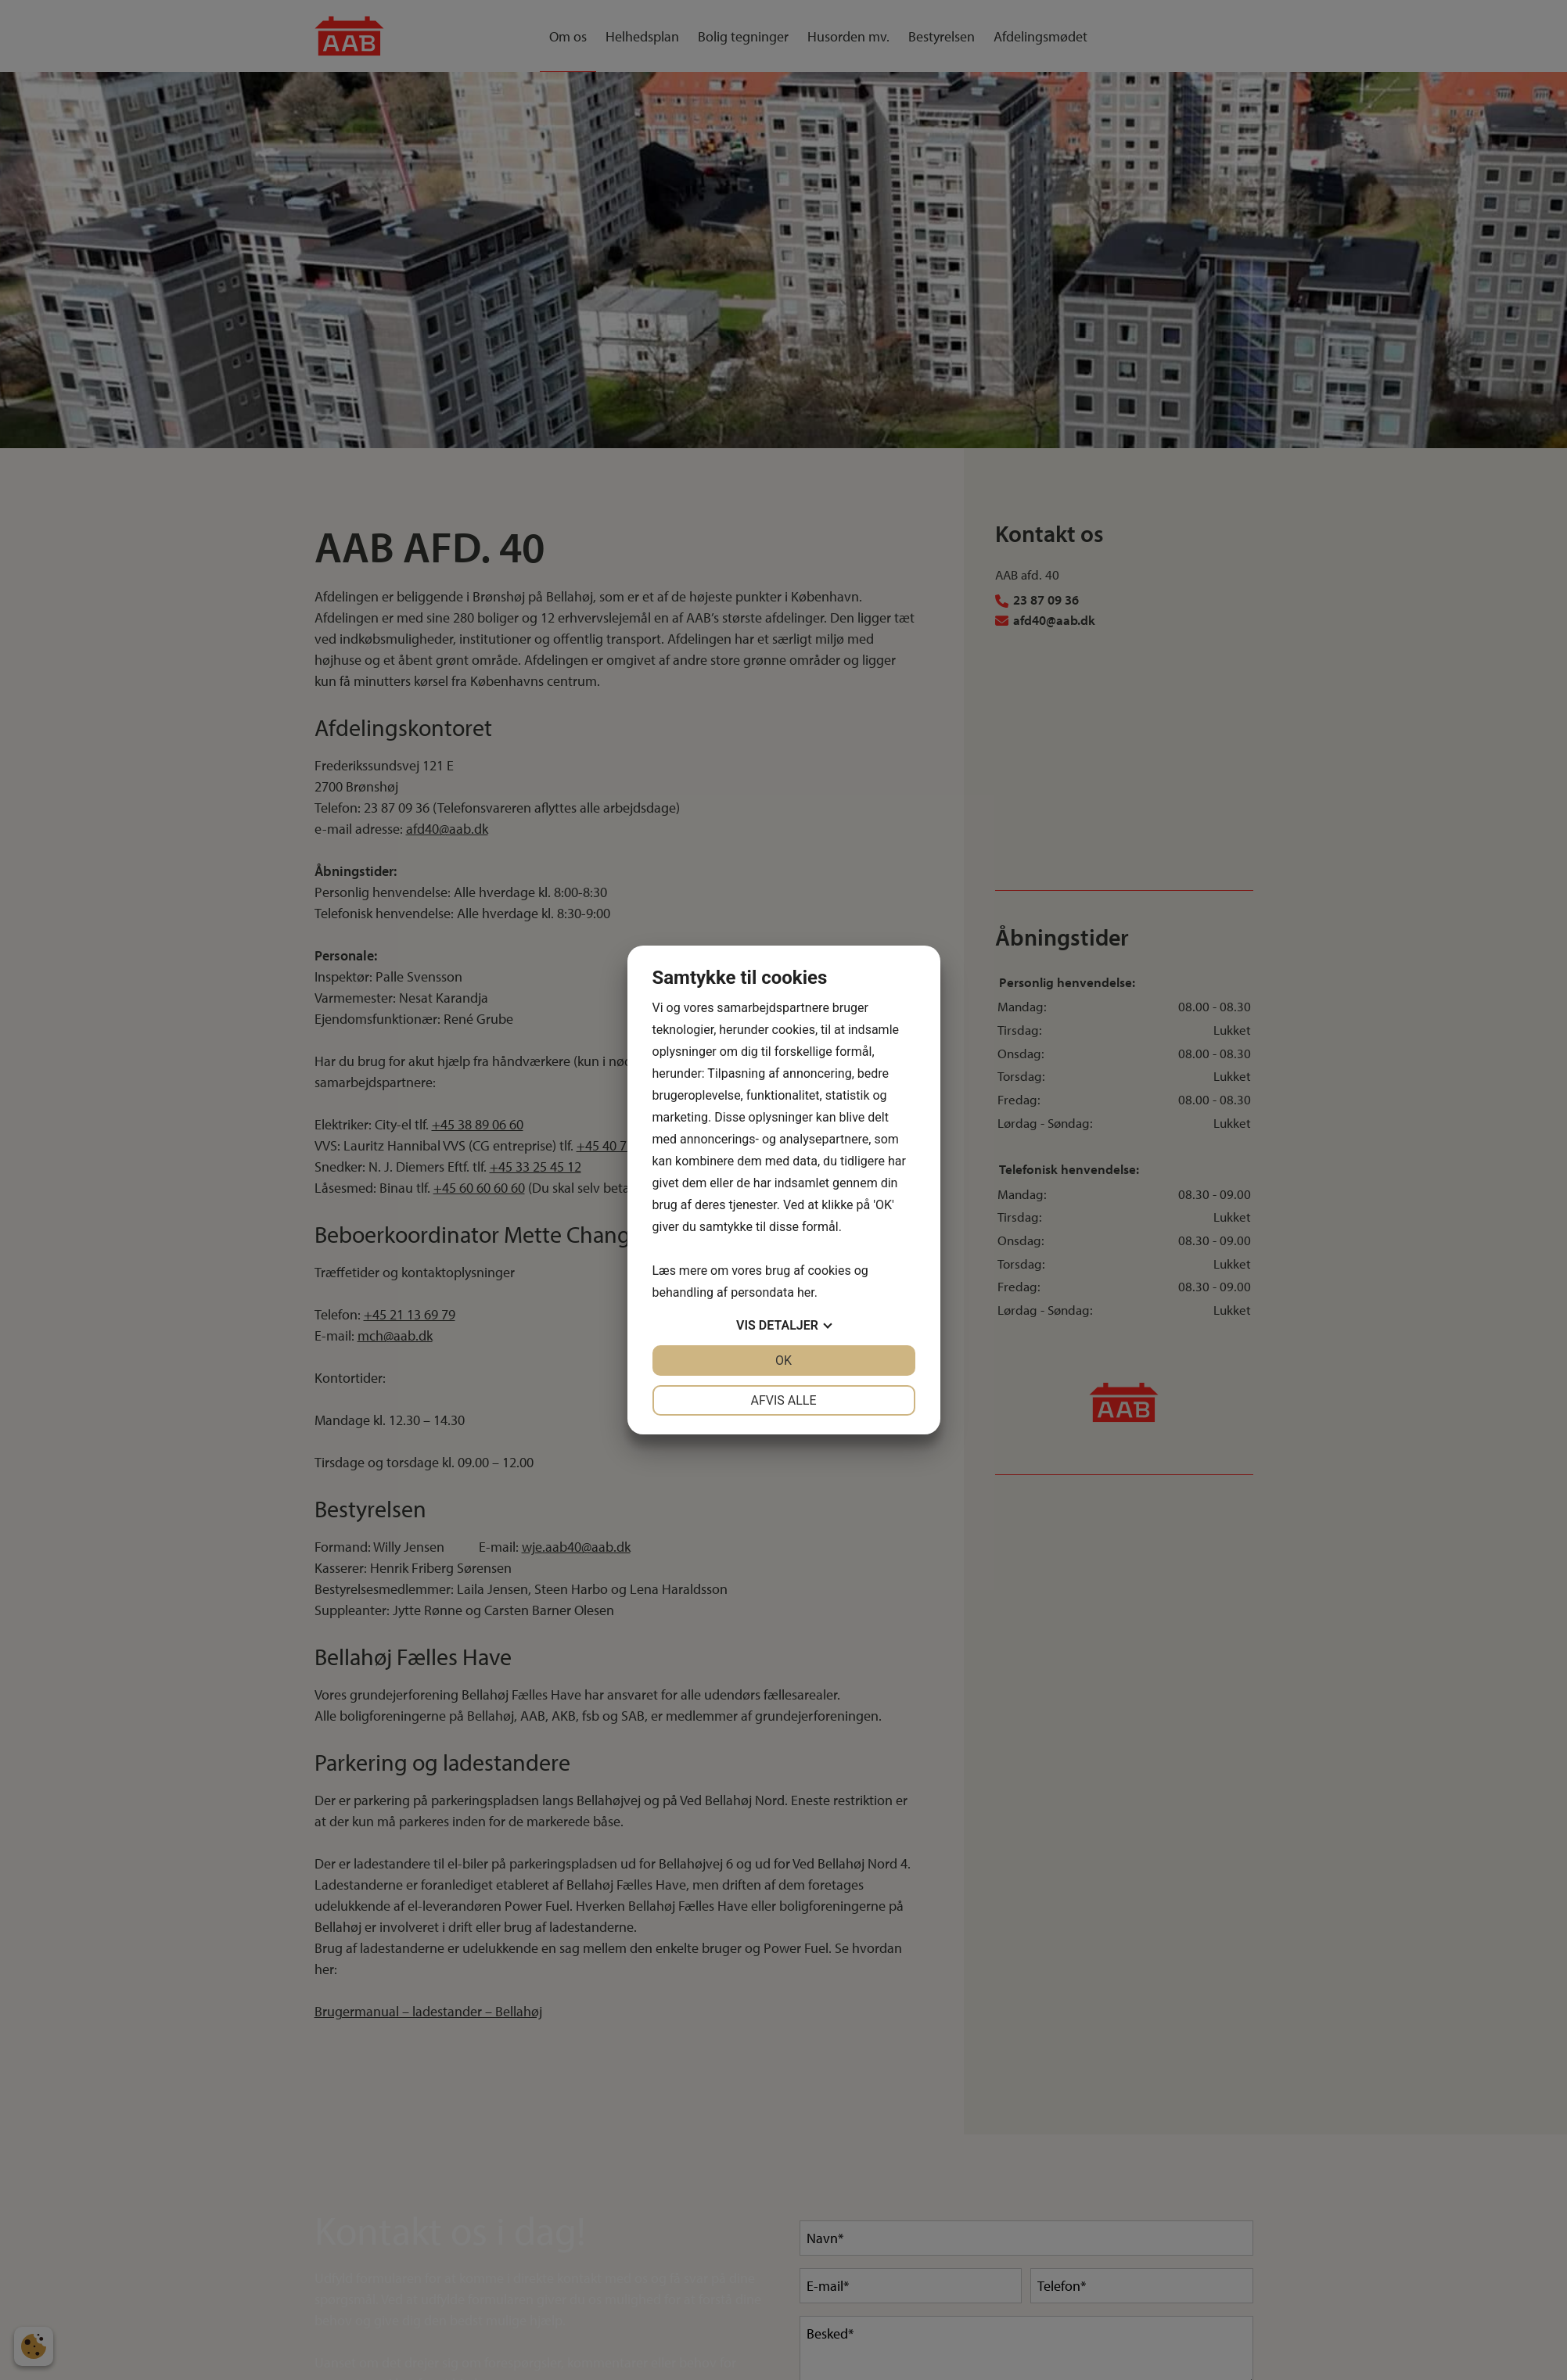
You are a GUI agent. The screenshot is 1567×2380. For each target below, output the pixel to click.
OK (783, 1360)
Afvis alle (783, 1400)
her (805, 1292)
